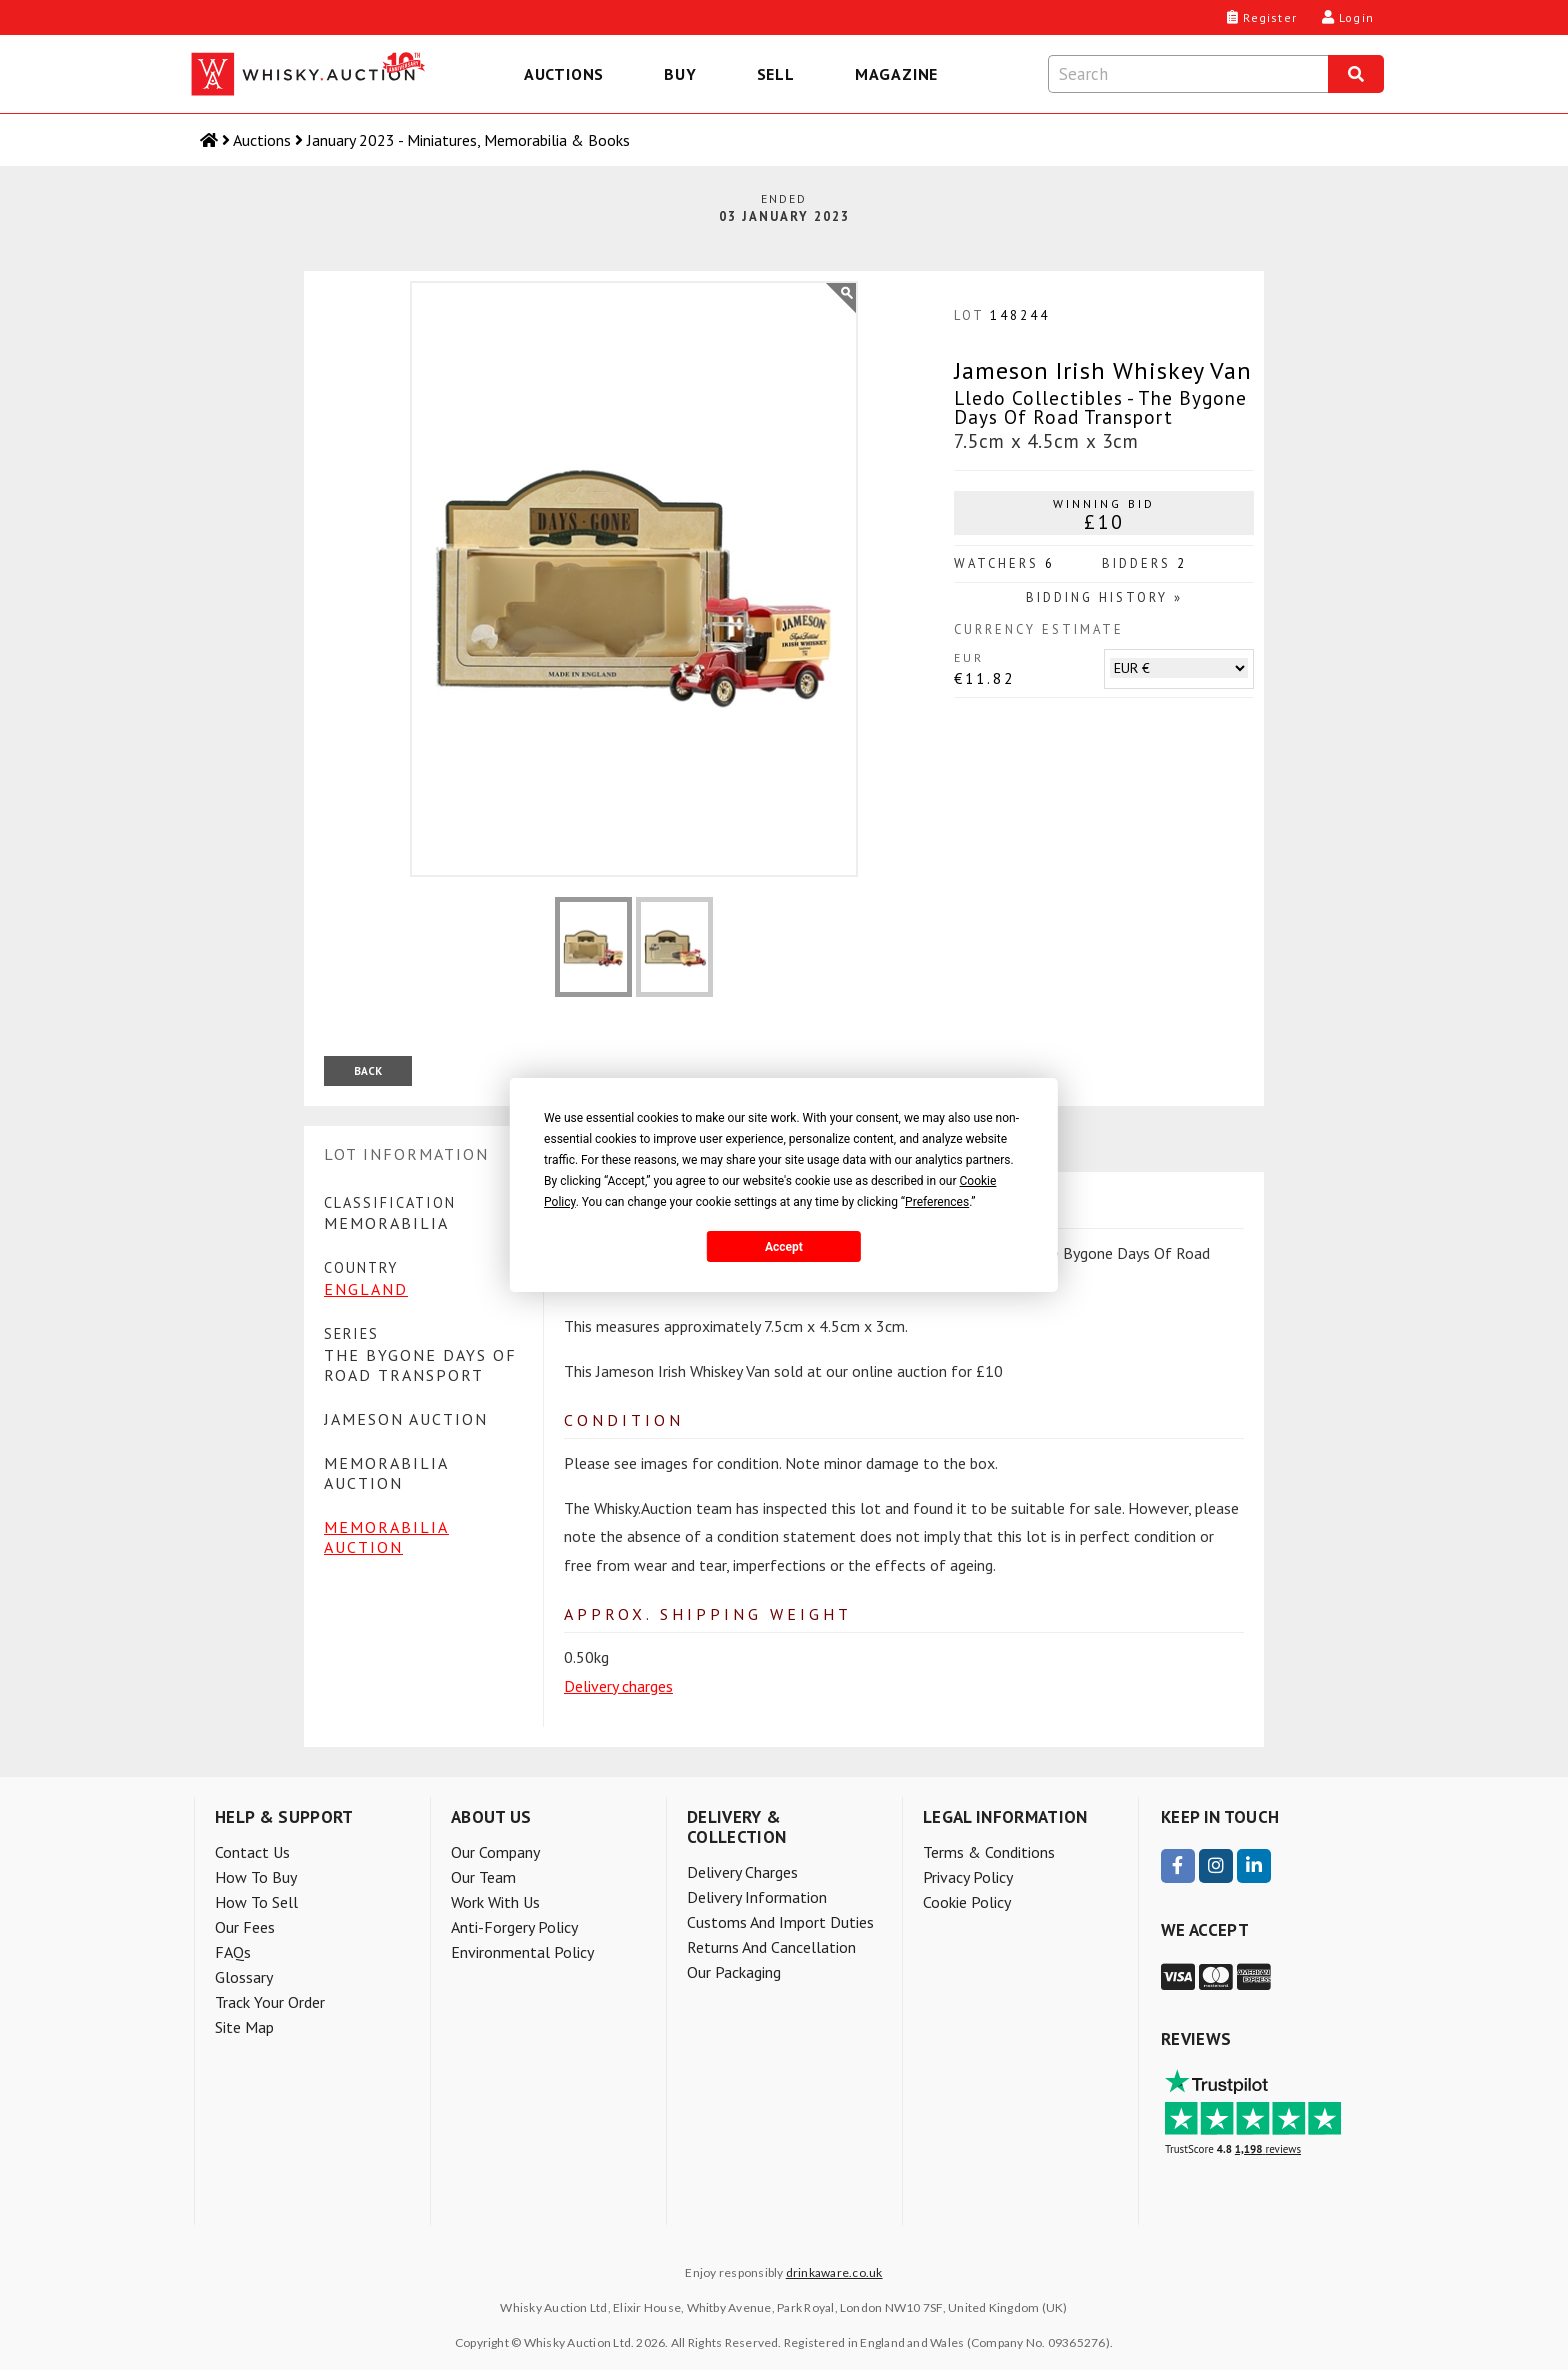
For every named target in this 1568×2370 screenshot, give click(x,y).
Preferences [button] (937, 1202)
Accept (784, 1247)
